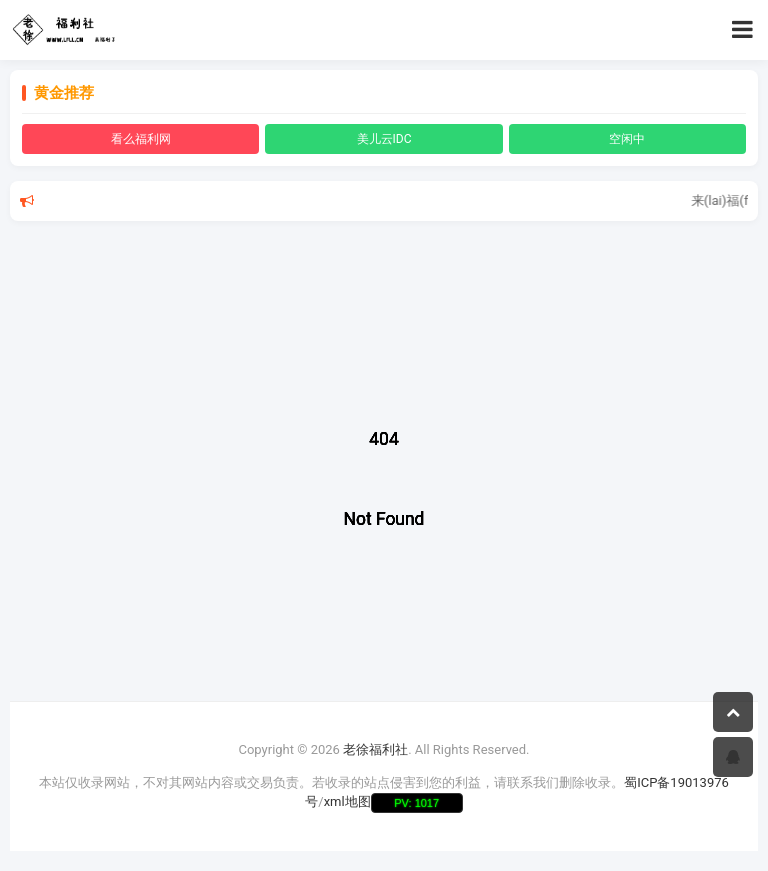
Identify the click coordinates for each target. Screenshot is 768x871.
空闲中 (627, 139)
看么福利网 (141, 139)
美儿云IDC (384, 139)
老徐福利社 (375, 749)
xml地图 (347, 801)
